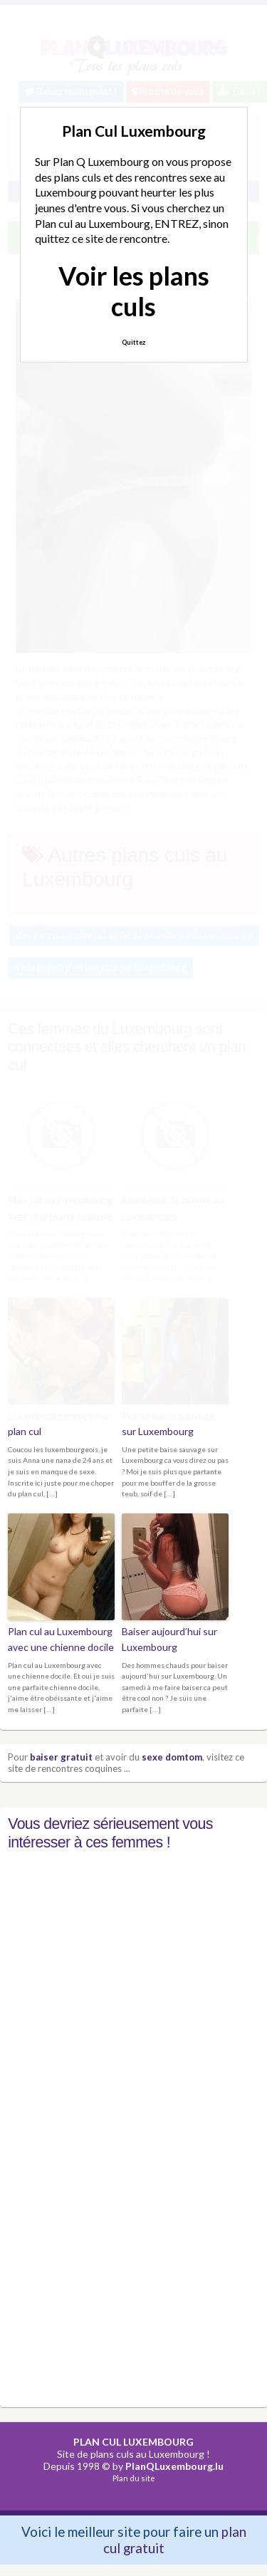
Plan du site (133, 2478)
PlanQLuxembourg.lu (174, 2466)
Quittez (133, 342)
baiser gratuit (61, 1757)
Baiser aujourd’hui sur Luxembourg (169, 1639)
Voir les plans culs (133, 291)
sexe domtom (172, 1757)
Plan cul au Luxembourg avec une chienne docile (61, 1639)
